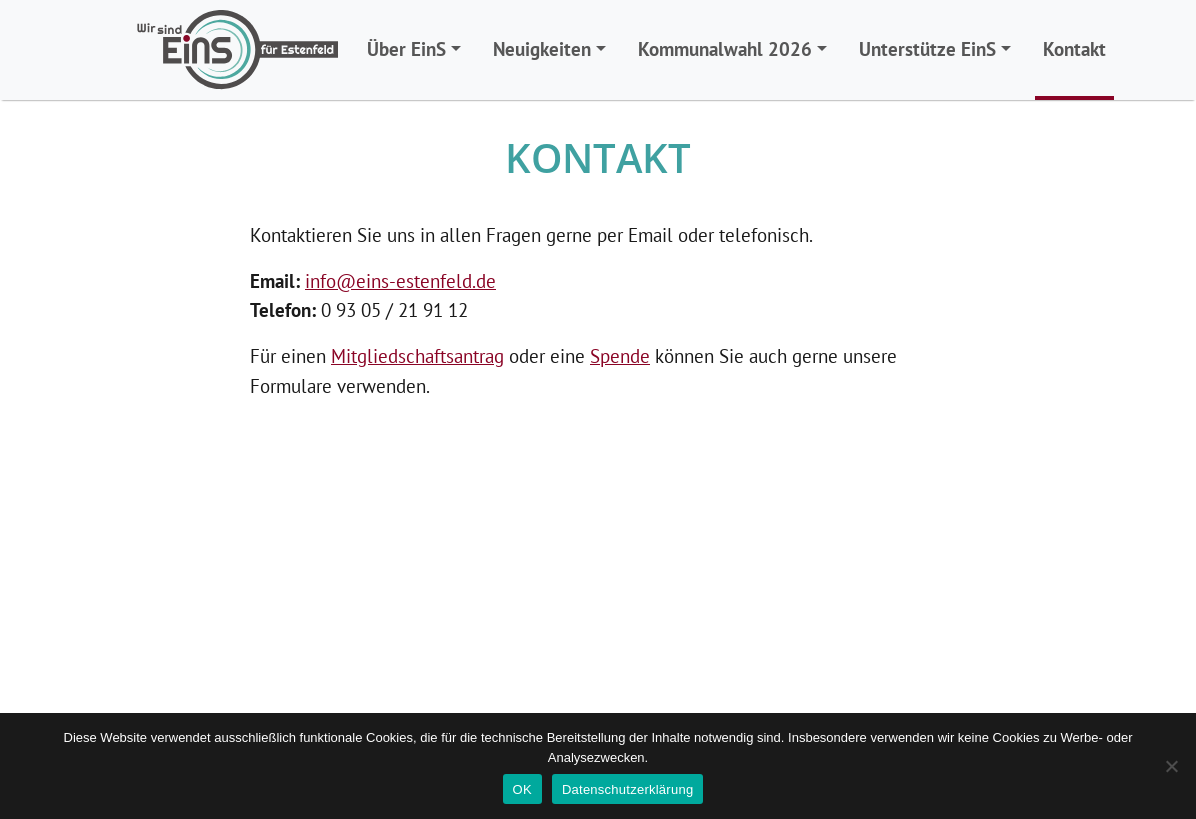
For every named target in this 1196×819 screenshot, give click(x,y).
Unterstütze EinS (927, 48)
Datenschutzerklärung (627, 789)
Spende (620, 355)
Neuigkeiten (542, 48)
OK (522, 789)
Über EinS (406, 48)
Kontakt (1074, 48)
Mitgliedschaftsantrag (417, 355)
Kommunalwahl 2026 (725, 48)
